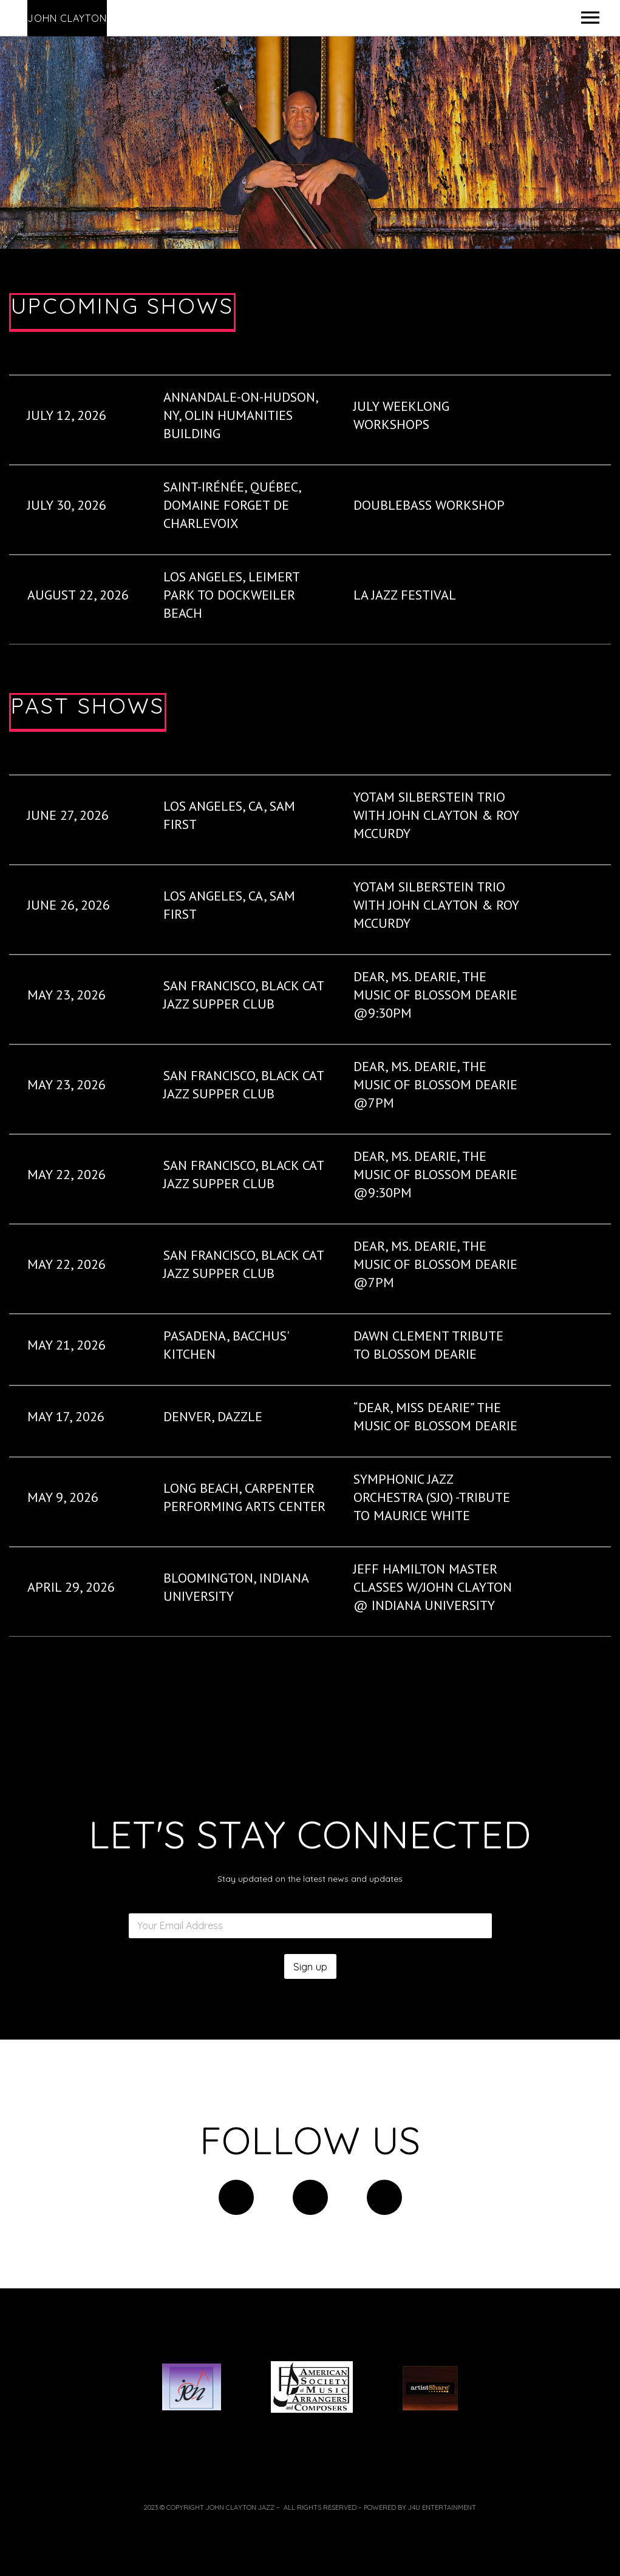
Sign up (310, 1966)
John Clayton (67, 18)
